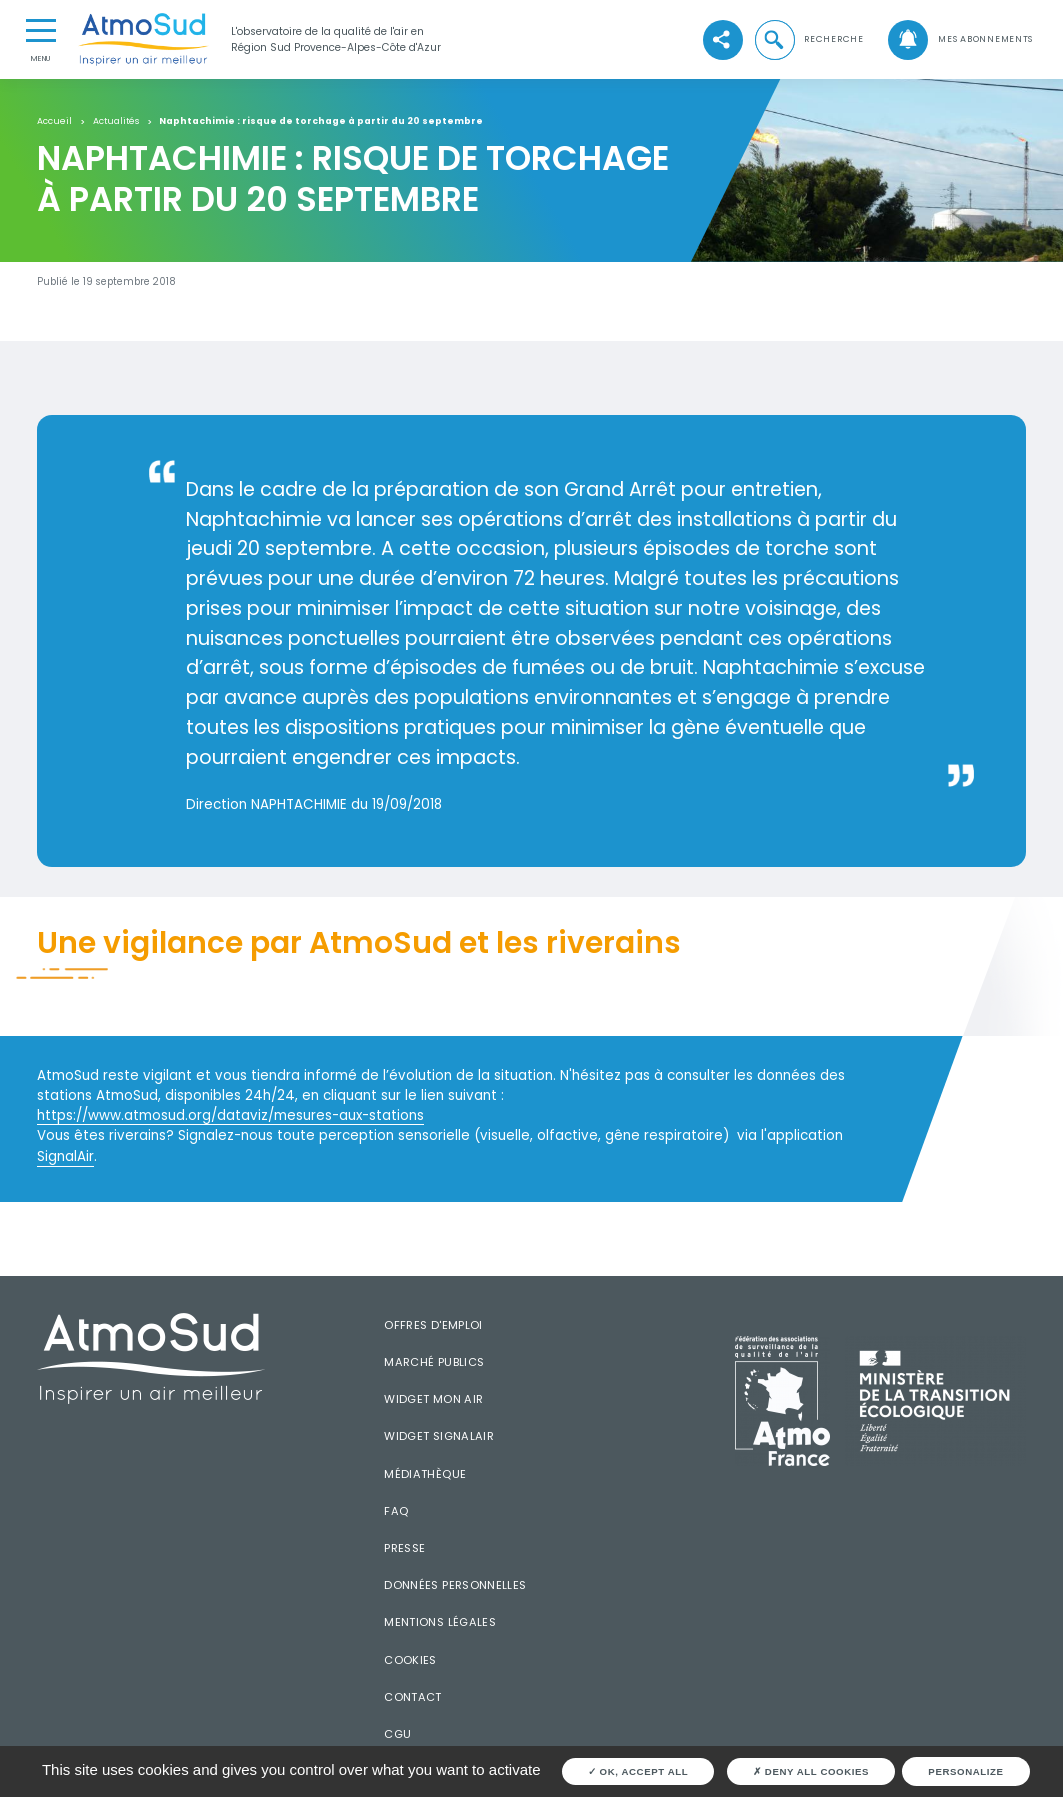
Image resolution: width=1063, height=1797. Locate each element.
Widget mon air (433, 1399)
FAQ (396, 1511)
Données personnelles (455, 1585)
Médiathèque (425, 1474)
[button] (808, 40)
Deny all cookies (811, 1771)
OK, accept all (638, 1771)
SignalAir (65, 1156)
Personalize (965, 1771)
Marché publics (434, 1362)
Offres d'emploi (433, 1325)
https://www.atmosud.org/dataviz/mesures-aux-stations (230, 1115)
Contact (413, 1697)
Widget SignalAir (439, 1436)
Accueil (54, 121)
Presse (404, 1548)
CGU (397, 1734)
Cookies (410, 1660)
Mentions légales (440, 1622)
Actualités (116, 121)
